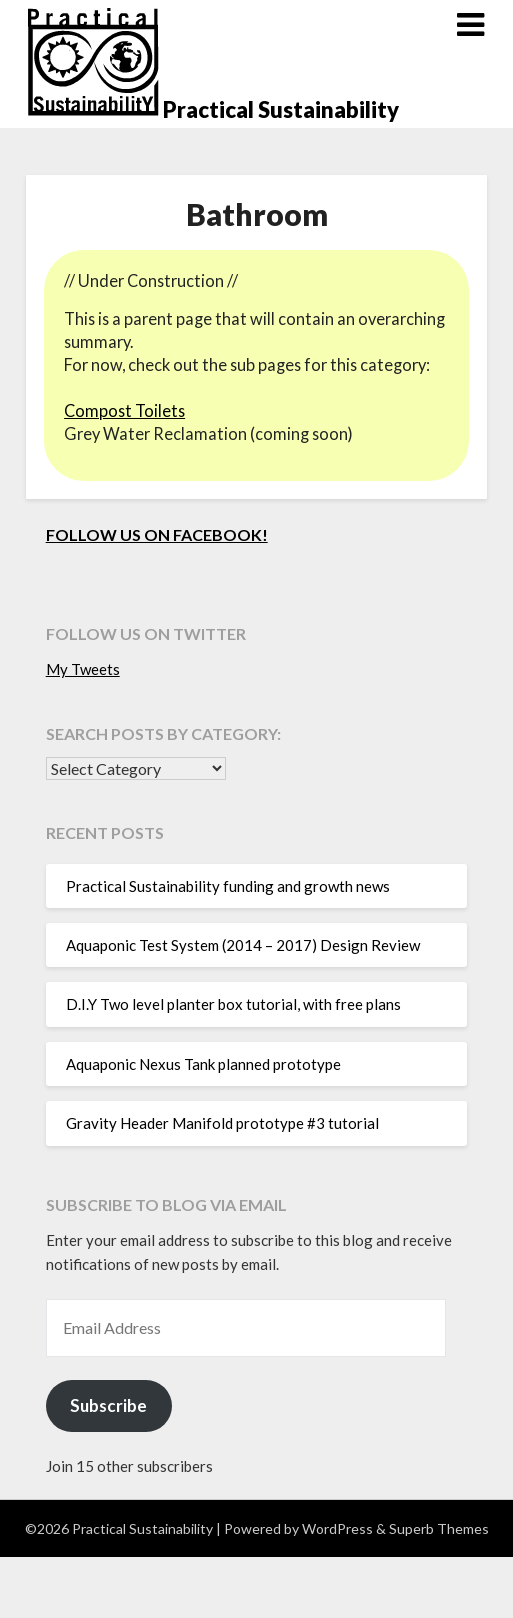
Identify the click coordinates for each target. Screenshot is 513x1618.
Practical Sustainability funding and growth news (228, 886)
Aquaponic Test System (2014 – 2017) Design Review (243, 945)
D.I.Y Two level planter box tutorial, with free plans (233, 1004)
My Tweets (83, 669)
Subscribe (108, 1405)
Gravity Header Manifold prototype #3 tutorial (222, 1123)
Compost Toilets (124, 410)
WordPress (337, 1528)
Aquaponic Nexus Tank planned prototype (203, 1064)
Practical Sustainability (281, 109)
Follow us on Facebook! (157, 534)
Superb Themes (439, 1528)
